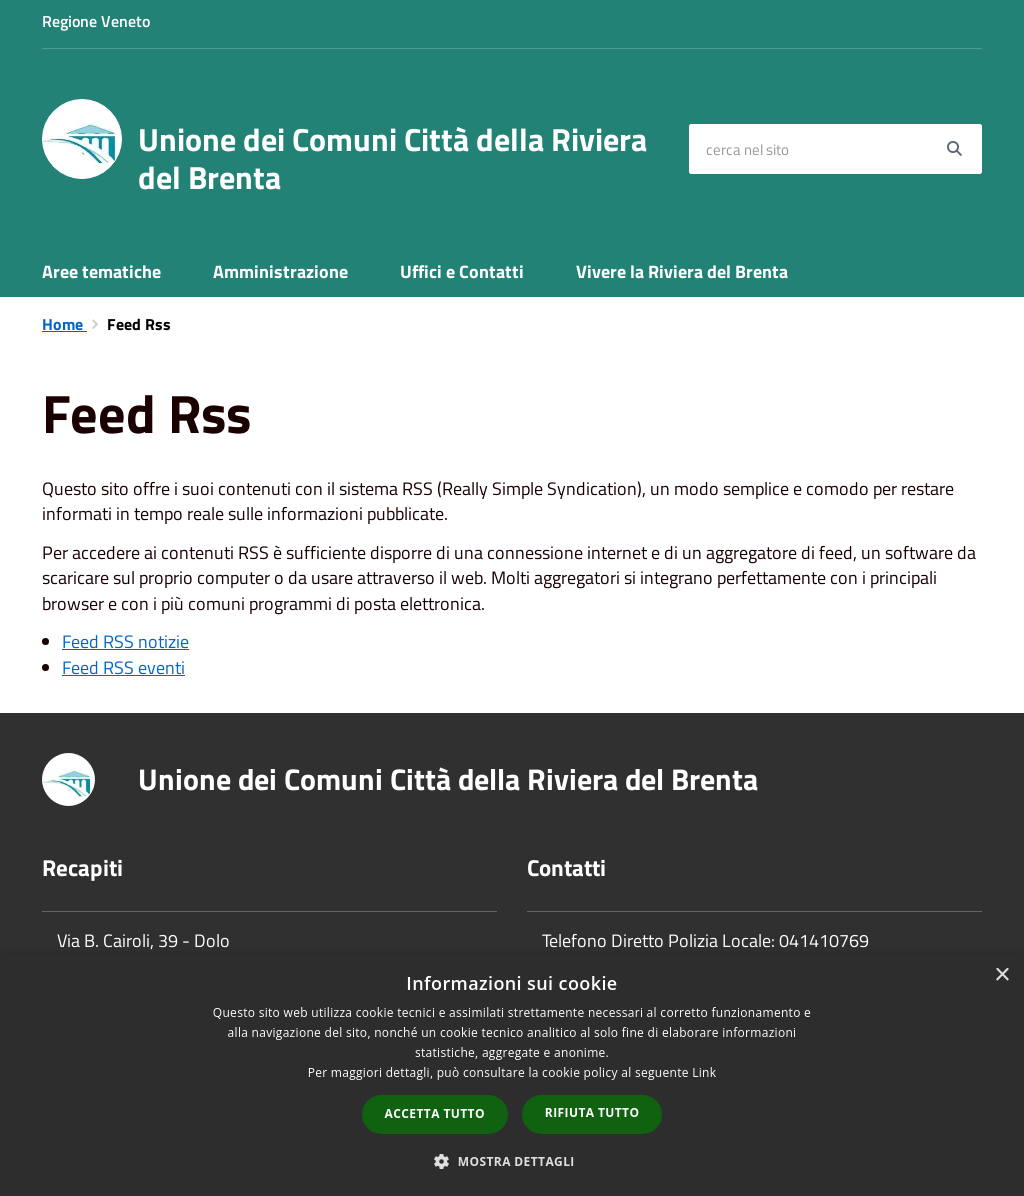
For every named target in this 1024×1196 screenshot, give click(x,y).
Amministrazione (280, 271)
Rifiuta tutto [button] (592, 1112)
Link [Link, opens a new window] (704, 1072)
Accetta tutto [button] (435, 1113)
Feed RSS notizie (125, 641)
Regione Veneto (96, 21)
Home (64, 324)
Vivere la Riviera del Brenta (682, 271)
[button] (512, 1160)
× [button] (1001, 975)
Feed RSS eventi (123, 667)
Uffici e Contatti (462, 271)
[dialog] (512, 1075)
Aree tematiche (101, 271)
